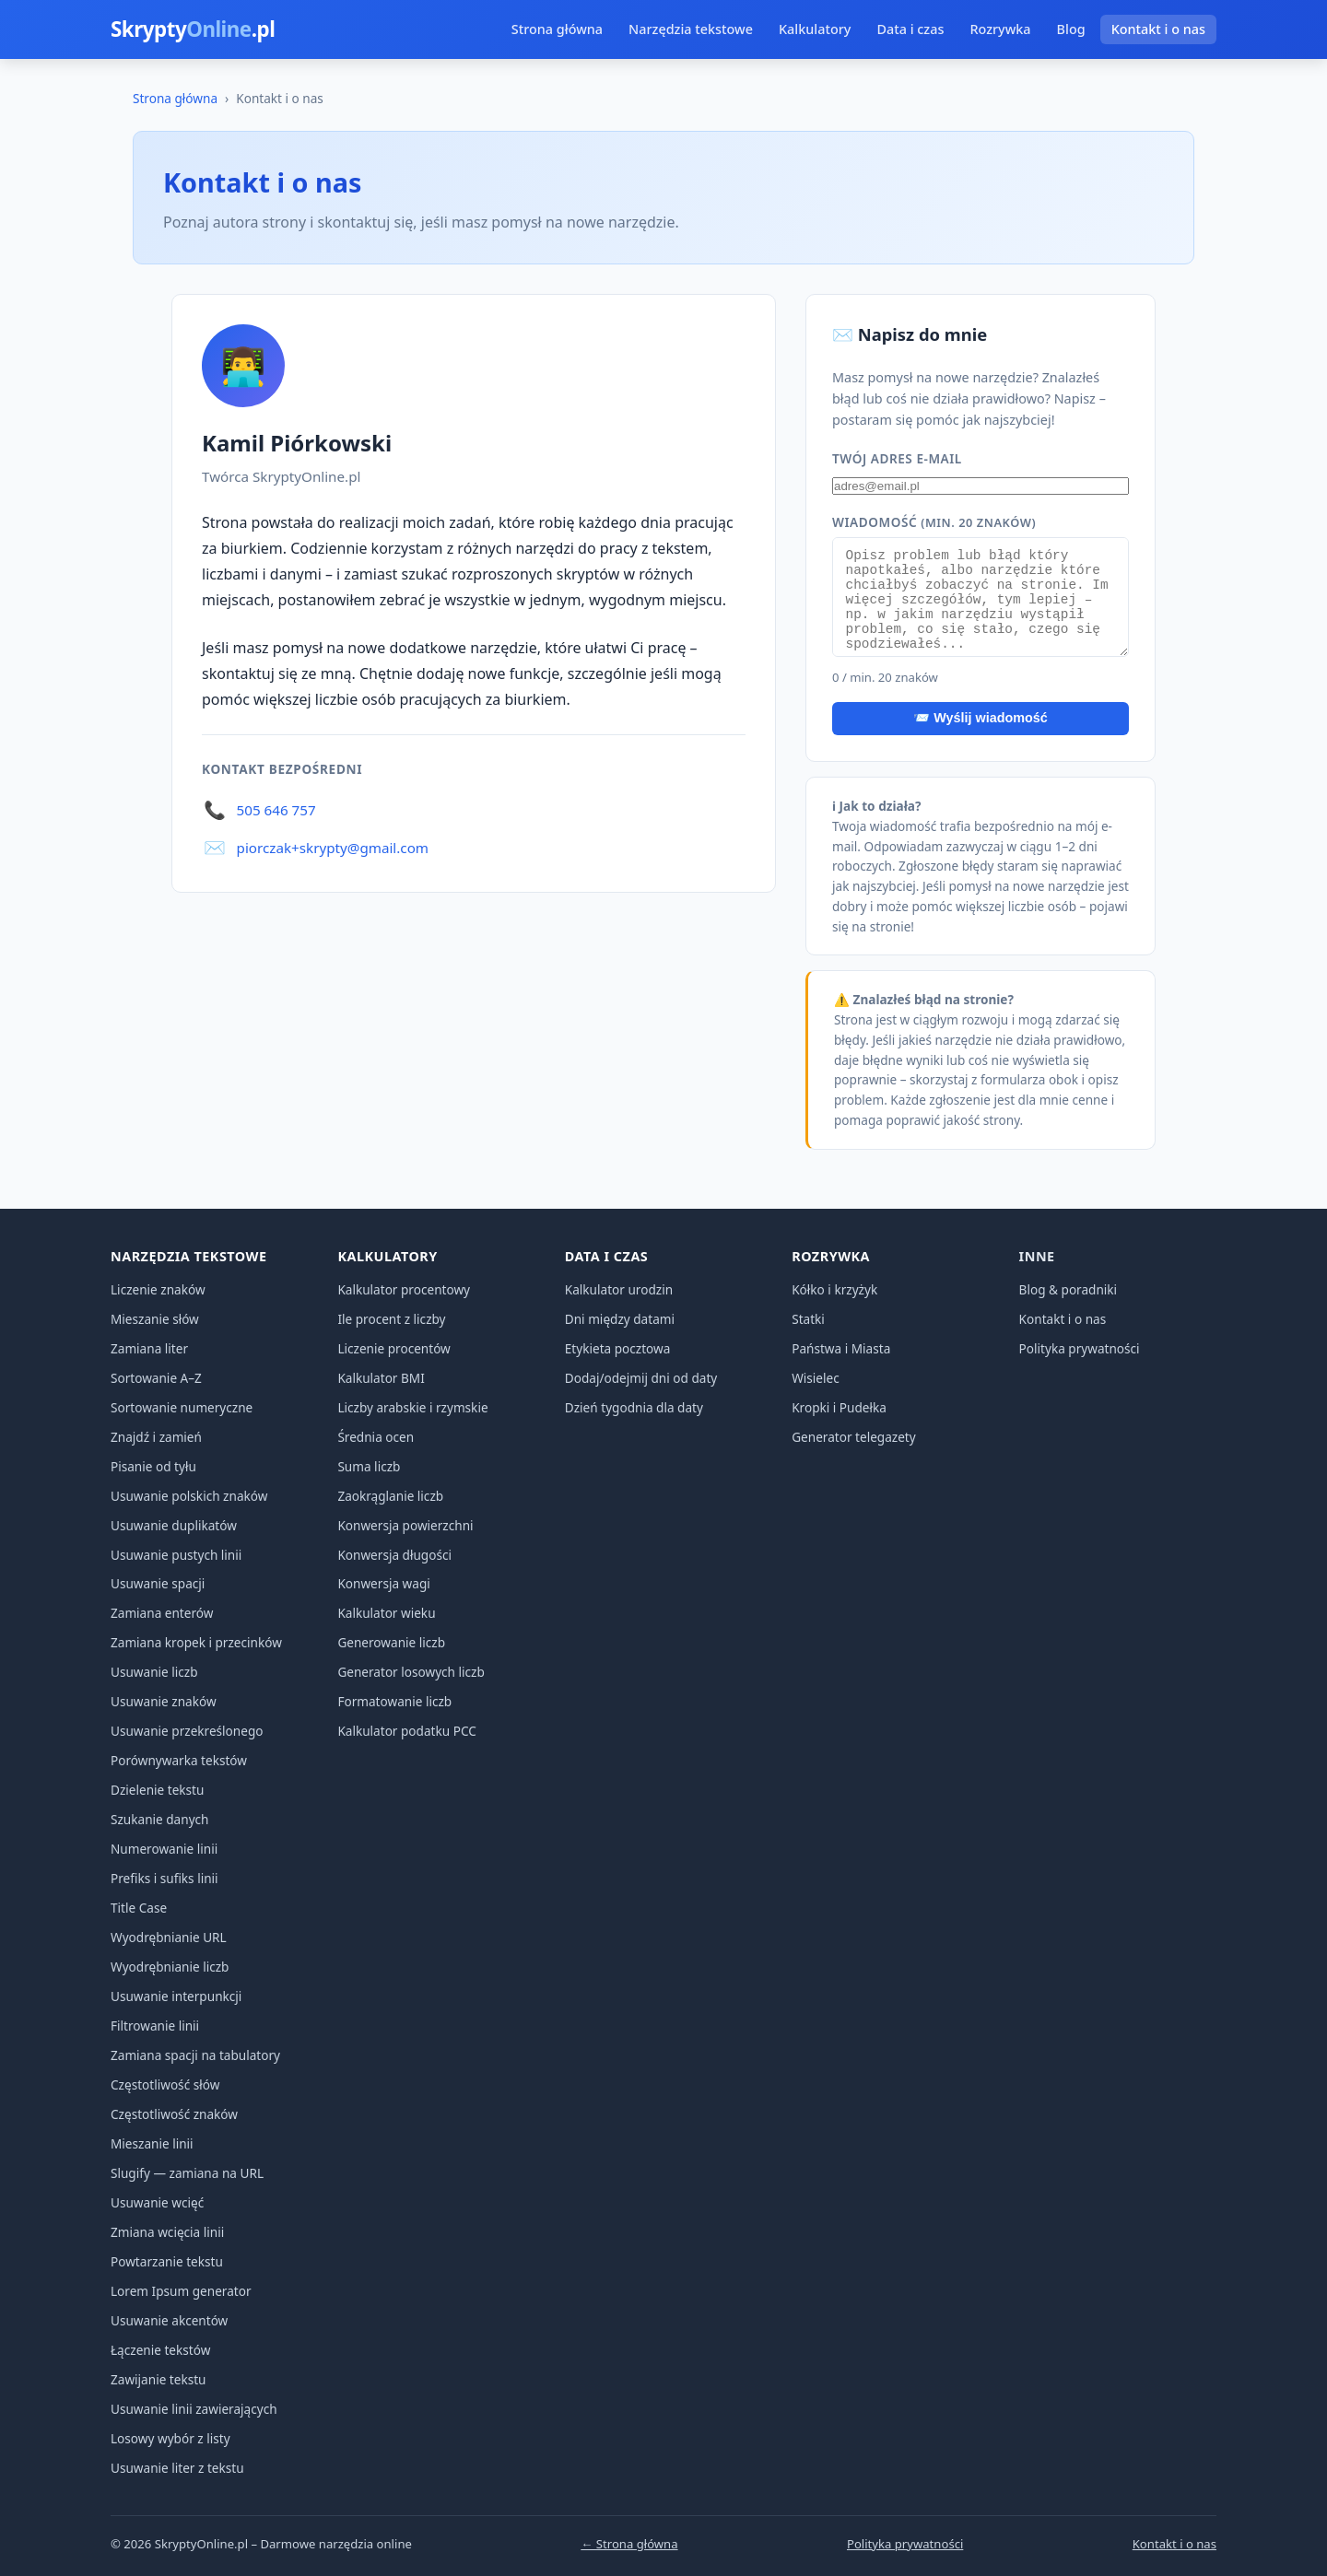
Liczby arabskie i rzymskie (412, 1407)
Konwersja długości (394, 1554)
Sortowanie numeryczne (181, 1407)
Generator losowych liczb (410, 1671)
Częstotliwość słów (165, 2084)
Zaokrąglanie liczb (390, 1496)
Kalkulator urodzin (619, 1289)
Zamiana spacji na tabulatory (195, 2055)
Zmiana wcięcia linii (167, 2232)
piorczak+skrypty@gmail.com (333, 847)
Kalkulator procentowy (403, 1289)
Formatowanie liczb (394, 1701)
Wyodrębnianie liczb (170, 1966)
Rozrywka (999, 29)
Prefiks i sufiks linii (164, 1878)
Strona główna (557, 29)
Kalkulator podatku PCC (406, 1730)
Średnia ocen (375, 1437)
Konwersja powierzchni (405, 1525)
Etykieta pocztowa (618, 1348)
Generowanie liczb (391, 1642)
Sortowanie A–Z (156, 1378)
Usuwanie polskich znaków (189, 1496)
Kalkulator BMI (380, 1378)
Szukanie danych (160, 1819)
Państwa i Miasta (841, 1348)
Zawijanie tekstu (158, 2379)
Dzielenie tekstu (157, 1789)
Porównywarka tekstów (179, 1760)
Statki (808, 1319)
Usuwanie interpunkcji (176, 1996)
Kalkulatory (815, 29)
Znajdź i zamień (156, 1437)
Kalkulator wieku (386, 1613)
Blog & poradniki (1068, 1289)
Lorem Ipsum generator (181, 2291)
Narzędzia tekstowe (690, 29)
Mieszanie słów (155, 1319)
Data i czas (910, 29)
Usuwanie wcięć (157, 2202)
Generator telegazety (854, 1437)
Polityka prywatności (1079, 1348)
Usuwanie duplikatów (174, 1525)
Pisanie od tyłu (153, 1466)
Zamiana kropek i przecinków (196, 1642)
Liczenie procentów (393, 1348)
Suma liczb (368, 1466)
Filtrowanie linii (155, 2025)
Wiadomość (934, 522)
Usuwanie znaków (164, 1701)
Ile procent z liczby (391, 1319)
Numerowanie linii (164, 1848)
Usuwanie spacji (158, 1583)
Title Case (139, 1907)
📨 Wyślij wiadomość (980, 717)
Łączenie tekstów (160, 2350)
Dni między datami (620, 1319)
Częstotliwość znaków (174, 2114)
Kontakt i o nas (1158, 29)
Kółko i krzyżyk (834, 1289)
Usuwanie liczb (154, 1671)
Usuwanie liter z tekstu (177, 2467)
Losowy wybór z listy (170, 2438)
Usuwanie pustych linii (176, 1554)
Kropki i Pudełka (839, 1407)
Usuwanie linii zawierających (194, 2409)
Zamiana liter (149, 1348)
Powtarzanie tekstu (167, 2261)
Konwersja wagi (383, 1583)
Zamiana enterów (162, 1613)
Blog (1071, 29)
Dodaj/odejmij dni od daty (641, 1378)
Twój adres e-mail (897, 458)
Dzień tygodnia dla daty (634, 1407)
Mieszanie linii (152, 2143)
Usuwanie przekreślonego (187, 1730)
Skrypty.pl (193, 29)
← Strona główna (629, 2543)
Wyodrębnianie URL (169, 1937)
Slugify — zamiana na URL (187, 2173)
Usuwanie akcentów (169, 2320)
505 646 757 (276, 810)
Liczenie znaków (158, 1289)
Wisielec (816, 1378)
